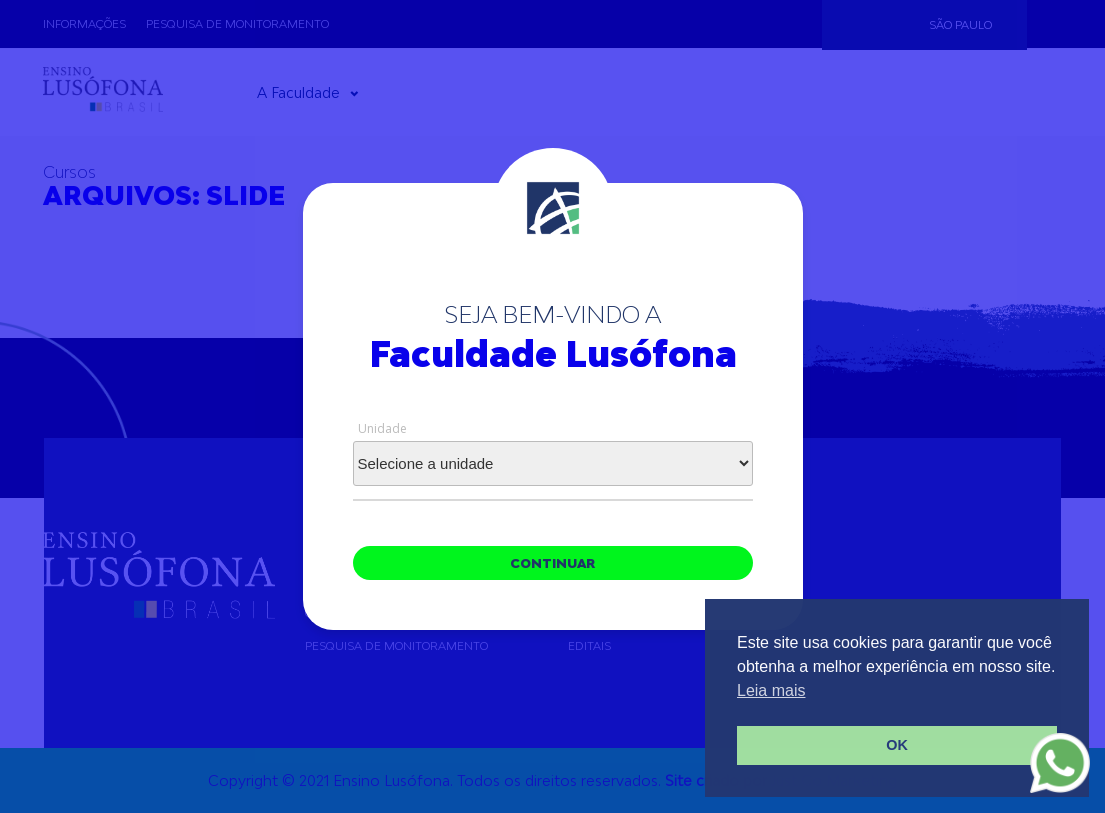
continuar (552, 563)
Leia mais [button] (771, 690)
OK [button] (897, 745)
